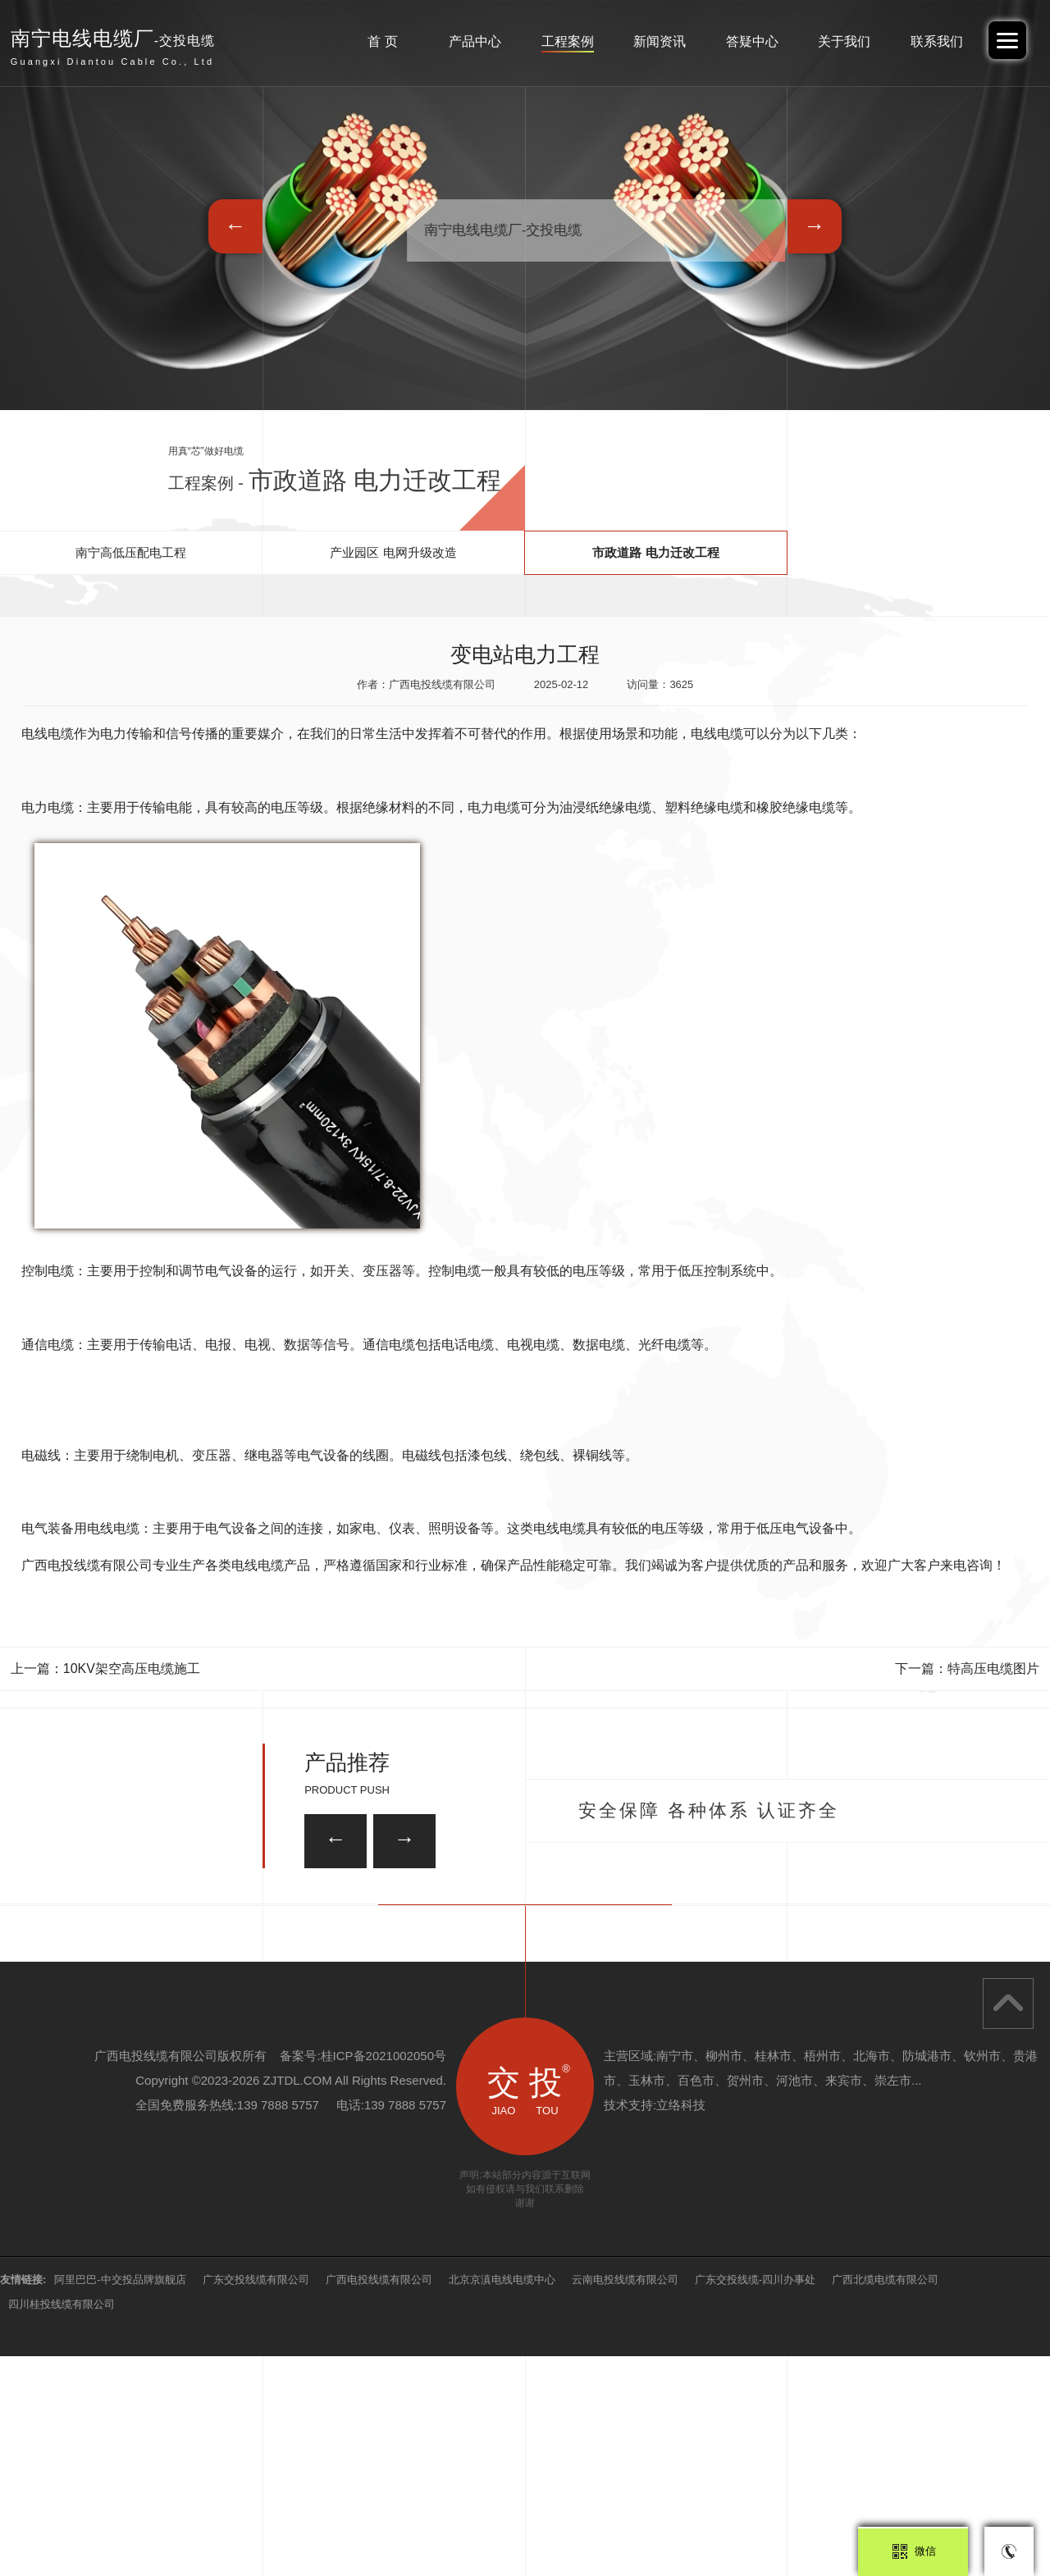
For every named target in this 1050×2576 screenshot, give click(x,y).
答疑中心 (752, 41)
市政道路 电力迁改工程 (655, 552)
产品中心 (475, 41)
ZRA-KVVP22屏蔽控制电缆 (825, 2006)
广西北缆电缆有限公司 (885, 2499)
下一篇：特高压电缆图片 (967, 1669)
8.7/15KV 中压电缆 (222, 2006)
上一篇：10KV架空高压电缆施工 (105, 1669)
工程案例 (567, 41)
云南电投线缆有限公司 (625, 2499)
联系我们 (937, 41)
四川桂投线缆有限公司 (61, 2524)
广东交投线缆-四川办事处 (755, 2499)
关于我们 (844, 41)
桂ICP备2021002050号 (383, 2275)
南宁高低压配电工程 (130, 552)
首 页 (382, 41)
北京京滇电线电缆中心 (502, 2499)
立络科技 (680, 2325)
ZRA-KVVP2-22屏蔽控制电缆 (471, 1917)
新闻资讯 (659, 41)
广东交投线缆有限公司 (256, 2499)
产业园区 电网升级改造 (393, 552)
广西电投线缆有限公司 (379, 2499)
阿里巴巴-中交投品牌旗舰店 (119, 2499)
